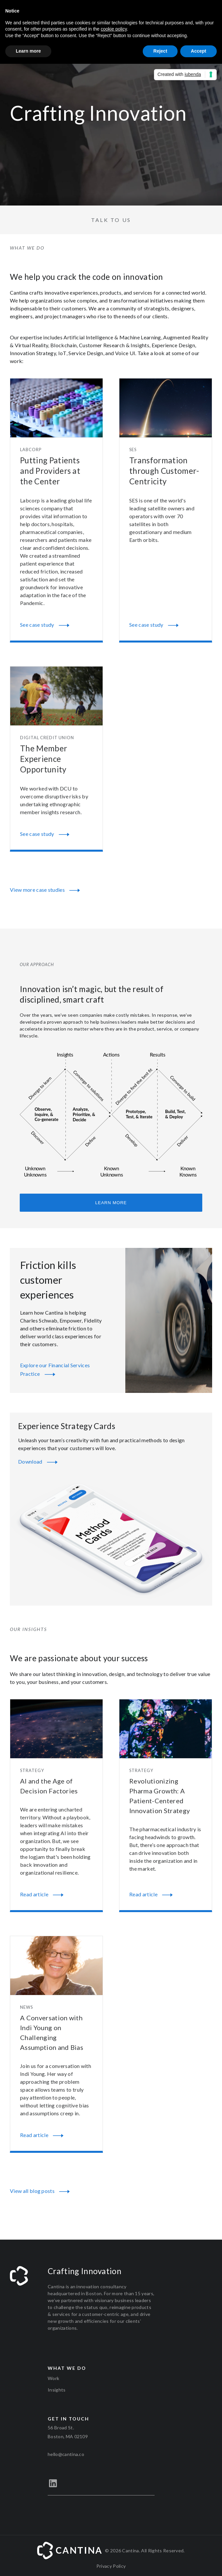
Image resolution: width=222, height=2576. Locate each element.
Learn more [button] (28, 51)
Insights (57, 2390)
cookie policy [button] (114, 29)
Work (53, 2378)
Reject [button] (160, 51)
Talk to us (111, 220)
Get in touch (68, 2418)
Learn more (111, 1202)
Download (38, 1462)
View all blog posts (40, 2191)
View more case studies (45, 890)
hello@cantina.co (66, 2454)
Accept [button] (198, 51)
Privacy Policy (111, 2566)
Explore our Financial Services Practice (55, 1371)
